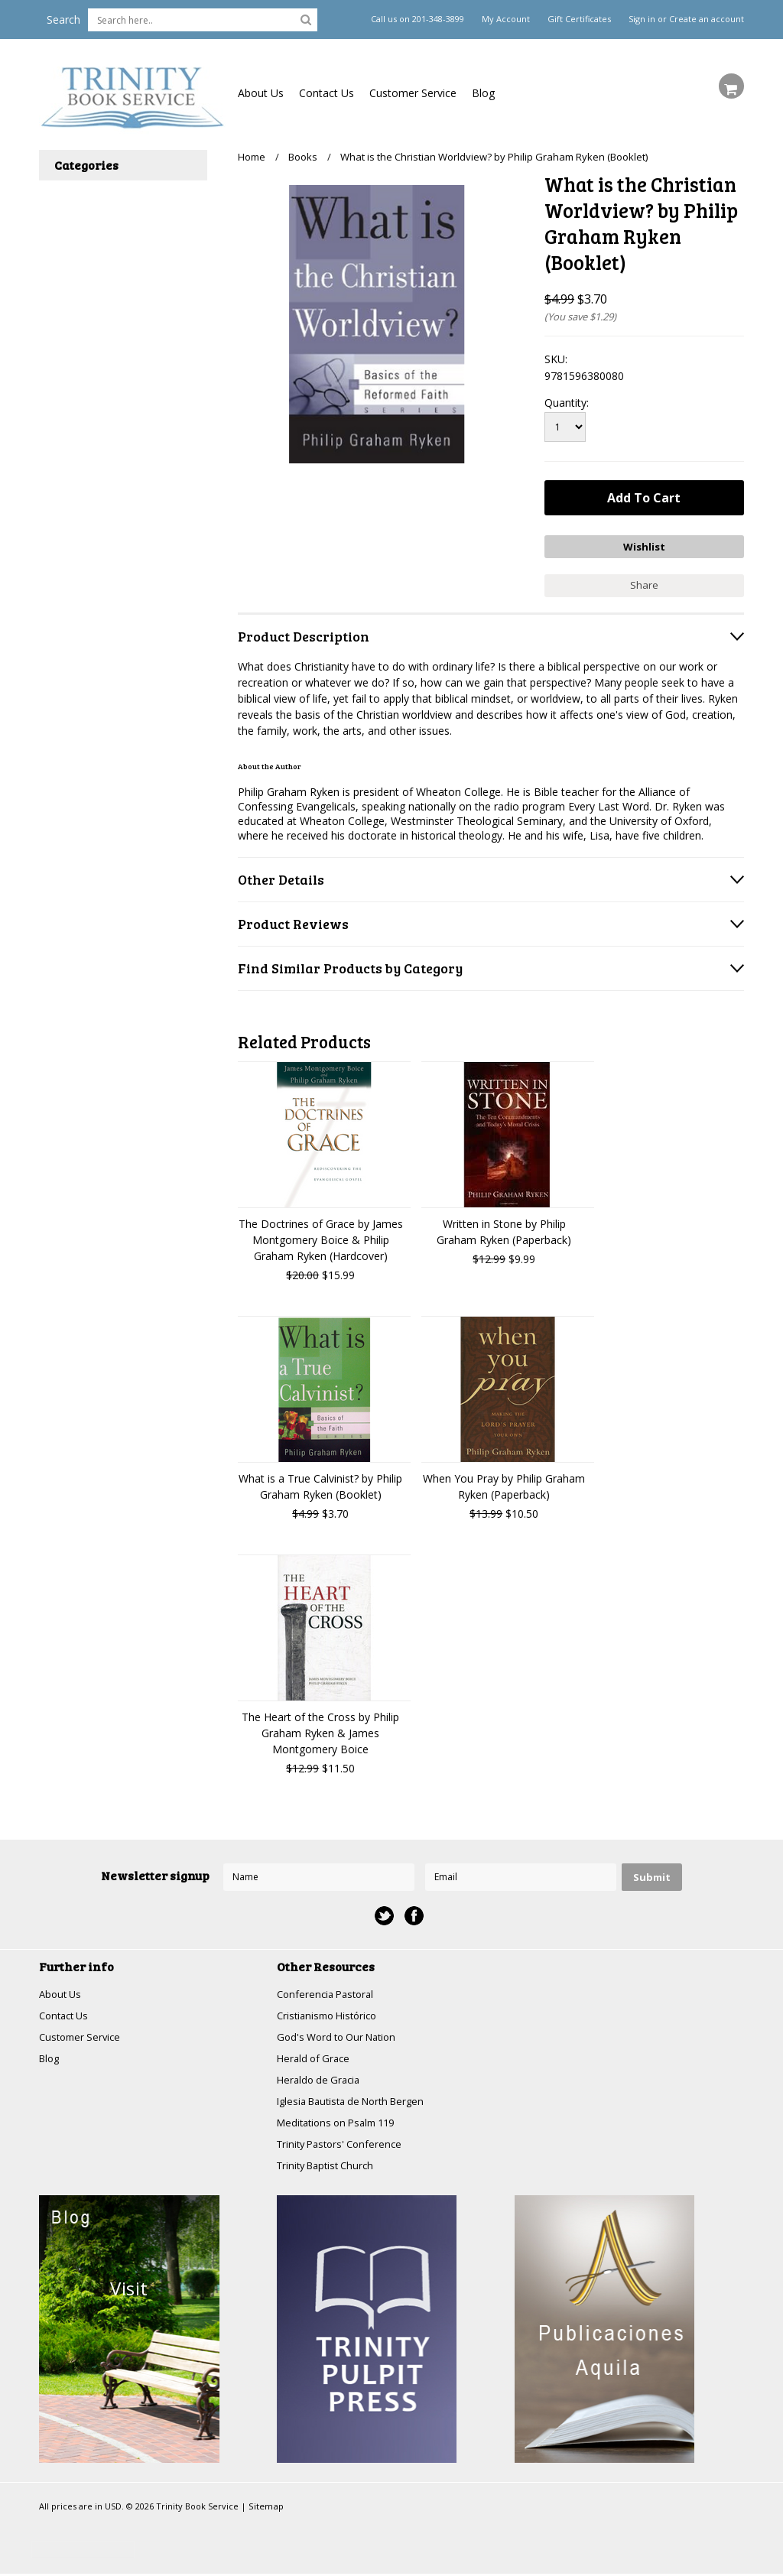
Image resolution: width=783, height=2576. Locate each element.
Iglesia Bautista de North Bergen (358, 2101)
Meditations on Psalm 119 (342, 2123)
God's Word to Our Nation (342, 2034)
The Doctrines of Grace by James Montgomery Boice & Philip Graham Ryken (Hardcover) (321, 1235)
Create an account (706, 19)
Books (302, 157)
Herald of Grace (316, 2056)
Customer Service (412, 93)
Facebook (414, 1911)
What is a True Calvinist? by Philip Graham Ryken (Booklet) (320, 1482)
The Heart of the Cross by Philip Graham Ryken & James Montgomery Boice (320, 1728)
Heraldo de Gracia (321, 2078)
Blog (483, 93)
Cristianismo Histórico (331, 2012)
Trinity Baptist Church (330, 2167)
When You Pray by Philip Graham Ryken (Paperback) (504, 1482)
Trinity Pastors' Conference (344, 2145)
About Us (261, 93)
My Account (506, 19)
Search (63, 19)
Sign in (642, 19)
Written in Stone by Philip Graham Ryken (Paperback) (504, 1227)
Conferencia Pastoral (329, 1990)
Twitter (384, 1911)
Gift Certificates (579, 19)
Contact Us (326, 93)
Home (251, 157)
